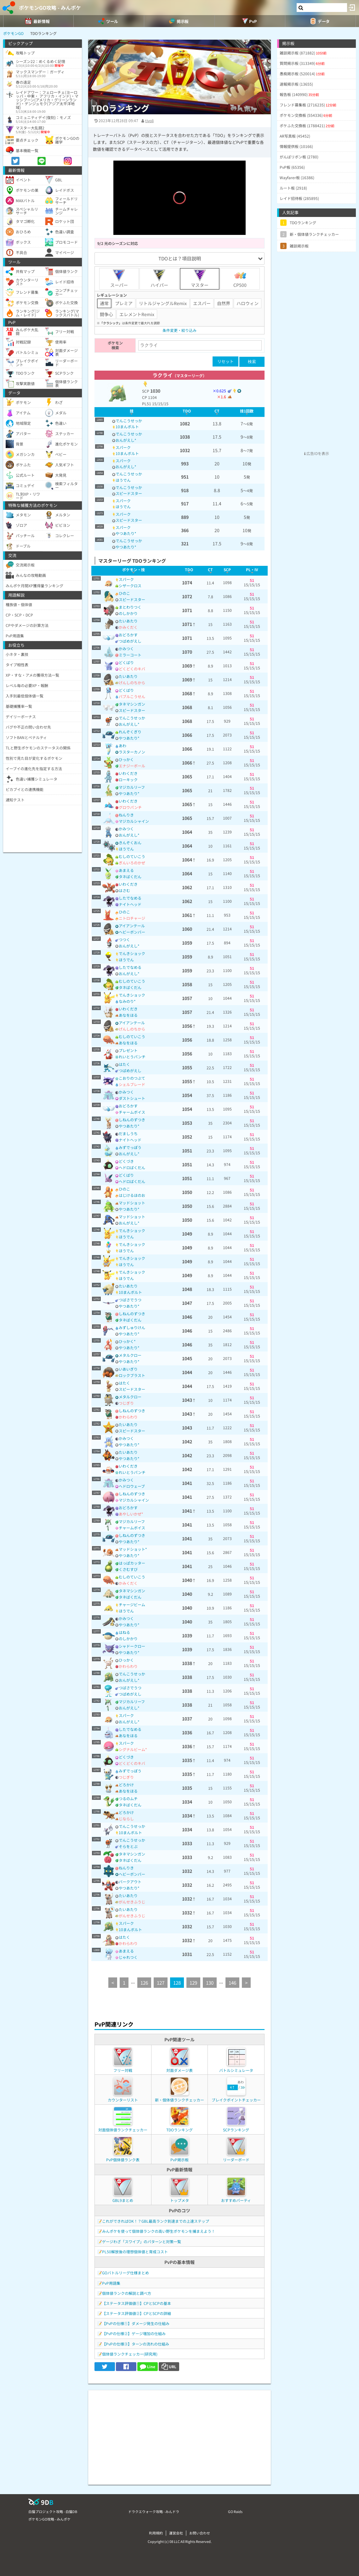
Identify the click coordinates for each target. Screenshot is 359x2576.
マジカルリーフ (132, 787)
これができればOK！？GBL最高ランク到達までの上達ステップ (155, 2221)
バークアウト (130, 1881)
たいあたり (128, 620)
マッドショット (132, 1202)
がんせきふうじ (132, 1901)
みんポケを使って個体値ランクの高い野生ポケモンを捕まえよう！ (158, 2231)
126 (144, 1982)
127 (160, 1982)
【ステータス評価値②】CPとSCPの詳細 (136, 2313)
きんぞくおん (130, 842)
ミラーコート (130, 654)
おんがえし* (126, 440)
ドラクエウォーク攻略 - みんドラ (153, 2511)
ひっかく (126, 759)
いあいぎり (128, 1369)
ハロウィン (247, 303)
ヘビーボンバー (132, 932)
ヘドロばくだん (132, 1167)
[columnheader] (131, 412)
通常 (104, 303)
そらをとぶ (128, 1846)
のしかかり (128, 613)
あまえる (126, 870)
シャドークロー (132, 1646)
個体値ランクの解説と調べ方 (126, 2293)
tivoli (149, 120)
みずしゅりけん (132, 1327)
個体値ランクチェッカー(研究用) (129, 2354)
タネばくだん (130, 876)
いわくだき (128, 773)
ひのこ (124, 593)
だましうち (128, 1133)
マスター (199, 278)
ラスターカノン (132, 751)
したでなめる (130, 898)
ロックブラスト (132, 1375)
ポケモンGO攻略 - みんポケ (50, 7)
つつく (124, 939)
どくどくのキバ (132, 668)
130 (210, 1982)
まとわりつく (130, 607)
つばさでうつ (130, 1299)
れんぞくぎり (130, 731)
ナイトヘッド (130, 904)
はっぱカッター (132, 1563)
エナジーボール (132, 765)
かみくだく (128, 627)
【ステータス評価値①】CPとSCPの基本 (136, 2303)
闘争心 (106, 314)
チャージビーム (132, 1604)
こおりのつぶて (132, 1078)
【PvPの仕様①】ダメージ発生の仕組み (135, 2323)
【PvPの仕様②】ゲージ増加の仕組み (134, 2333)
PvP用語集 (111, 2283)
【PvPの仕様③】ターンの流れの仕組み (135, 2343)
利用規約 (156, 2532)
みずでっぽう (130, 1147)
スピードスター (129, 493)
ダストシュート (132, 1098)
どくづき (126, 1161)
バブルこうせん (132, 696)
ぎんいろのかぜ (132, 862)
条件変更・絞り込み (179, 330)
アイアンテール (132, 925)
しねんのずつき (132, 1119)
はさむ (124, 890)
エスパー (202, 303)
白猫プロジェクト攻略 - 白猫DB (52, 2511)
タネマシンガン (132, 704)
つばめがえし (130, 641)
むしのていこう (132, 856)
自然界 (223, 303)
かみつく (126, 648)
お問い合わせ (199, 2532)
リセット (225, 361)
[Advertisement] (179, 2434)
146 (232, 1982)
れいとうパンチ (132, 1056)
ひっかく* (127, 1341)
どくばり (126, 662)
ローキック (128, 779)
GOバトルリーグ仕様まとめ (125, 2272)
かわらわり (128, 1416)
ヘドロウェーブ (132, 1486)
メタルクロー (130, 1355)
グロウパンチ (130, 807)
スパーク (123, 447)
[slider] (179, 220)
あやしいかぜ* (131, 1513)
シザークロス (130, 585)
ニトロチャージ (132, 918)
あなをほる (128, 1015)
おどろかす (128, 634)
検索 (252, 361)
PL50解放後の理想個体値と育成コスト (135, 2251)
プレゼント (128, 1050)
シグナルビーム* (133, 1749)
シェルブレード (132, 1084)
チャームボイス (132, 1112)
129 (193, 1982)
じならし (126, 1818)
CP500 (240, 278)
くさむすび (128, 1569)
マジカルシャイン (134, 821)
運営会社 (176, 2532)
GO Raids (235, 2511)
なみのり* (127, 1001)
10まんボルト (127, 426)
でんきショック (132, 953)
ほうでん (123, 480)
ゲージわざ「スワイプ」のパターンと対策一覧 (141, 2241)
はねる (124, 1632)
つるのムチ (128, 1798)
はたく (124, 1064)
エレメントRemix (136, 314)
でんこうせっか (129, 420)
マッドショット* (133, 1549)
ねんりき (126, 814)
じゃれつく (128, 1957)
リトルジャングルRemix (163, 303)
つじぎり (126, 1403)
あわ (122, 745)
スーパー (119, 278)
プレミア (124, 303)
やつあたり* (126, 533)
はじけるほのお (132, 1195)
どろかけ (126, 1784)
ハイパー (159, 278)
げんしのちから (132, 682)
